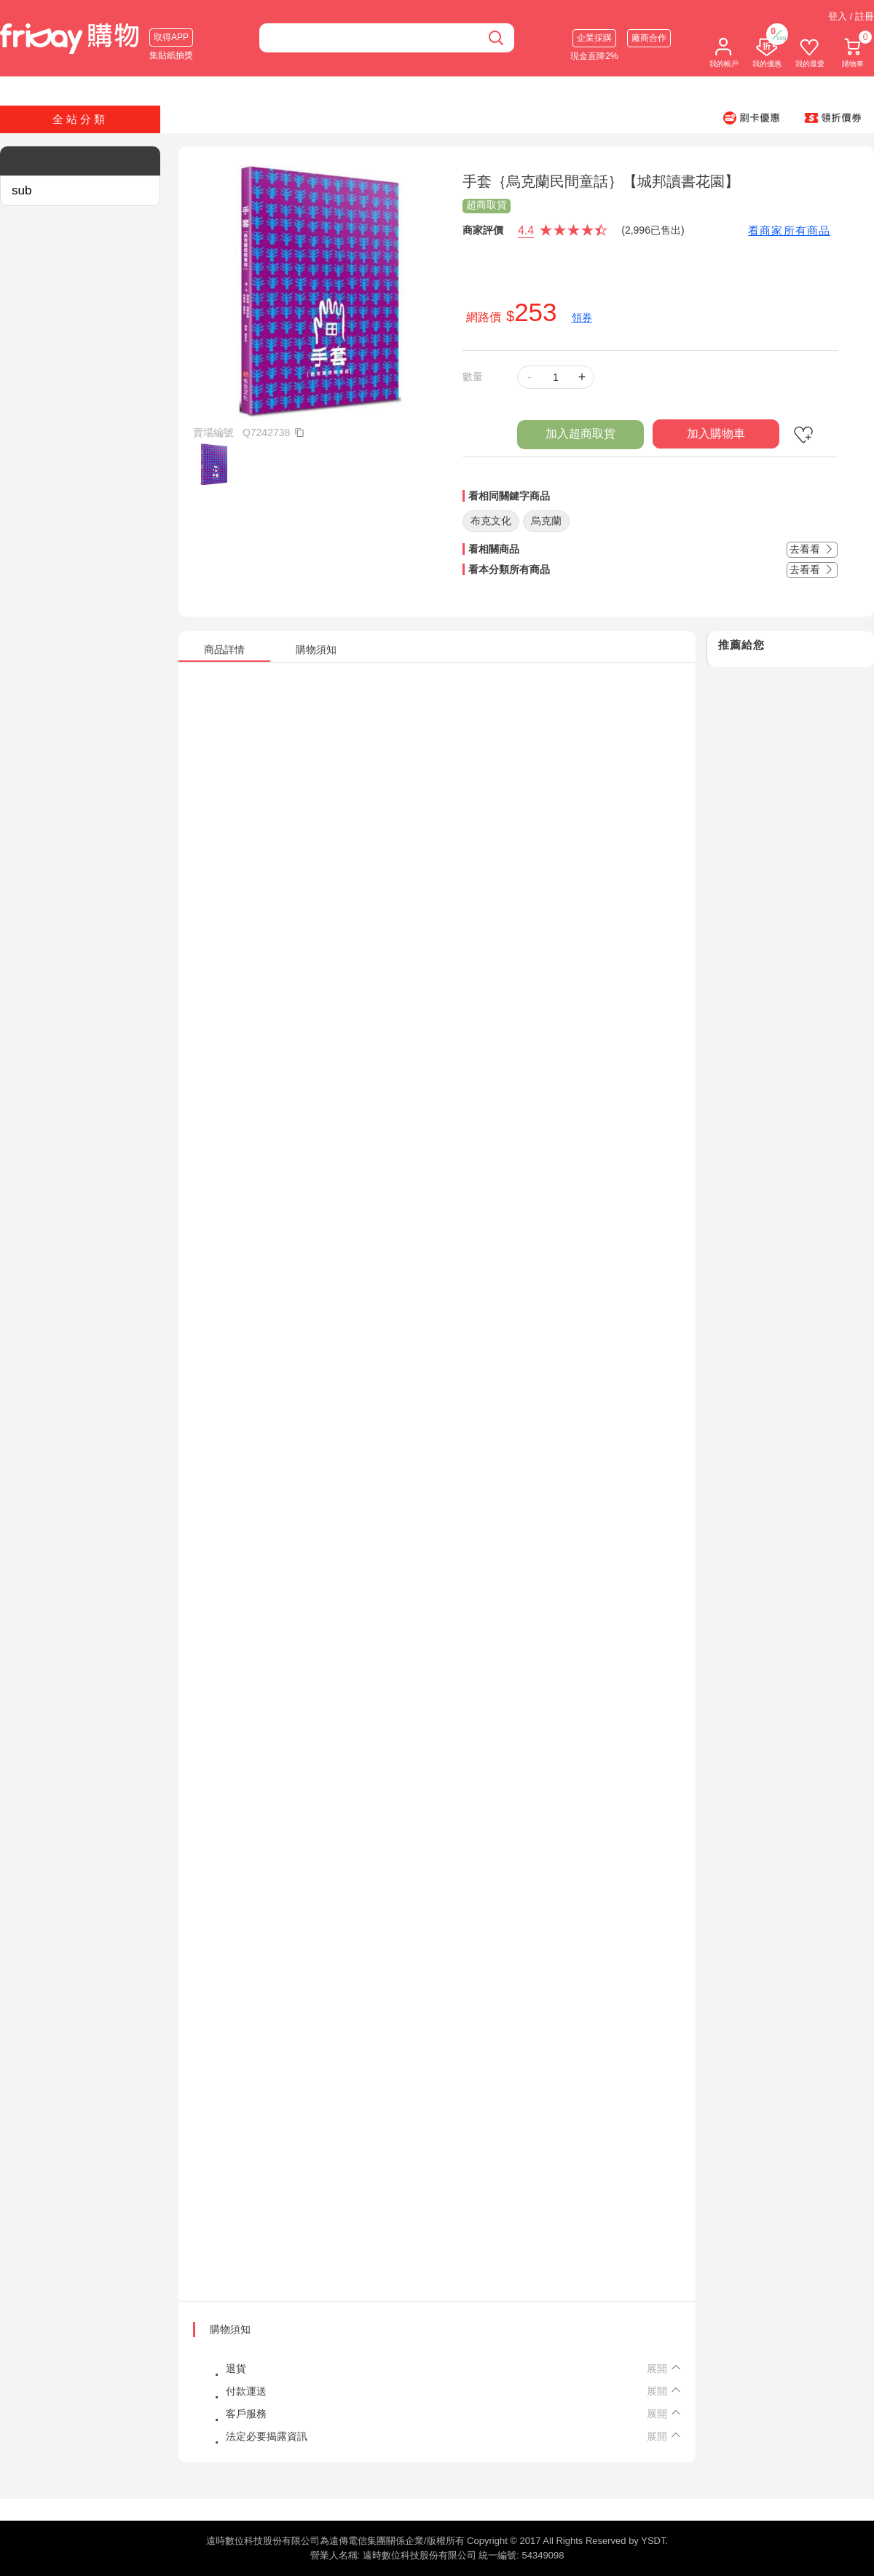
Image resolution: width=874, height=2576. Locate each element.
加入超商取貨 (580, 433)
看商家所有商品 (789, 230)
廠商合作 (648, 38)
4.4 (526, 230)
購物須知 (230, 2329)
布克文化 (491, 520)
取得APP (171, 37)
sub (21, 190)
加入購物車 (716, 433)
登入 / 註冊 (851, 16)
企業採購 (594, 38)
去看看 (812, 549)
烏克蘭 (546, 520)
